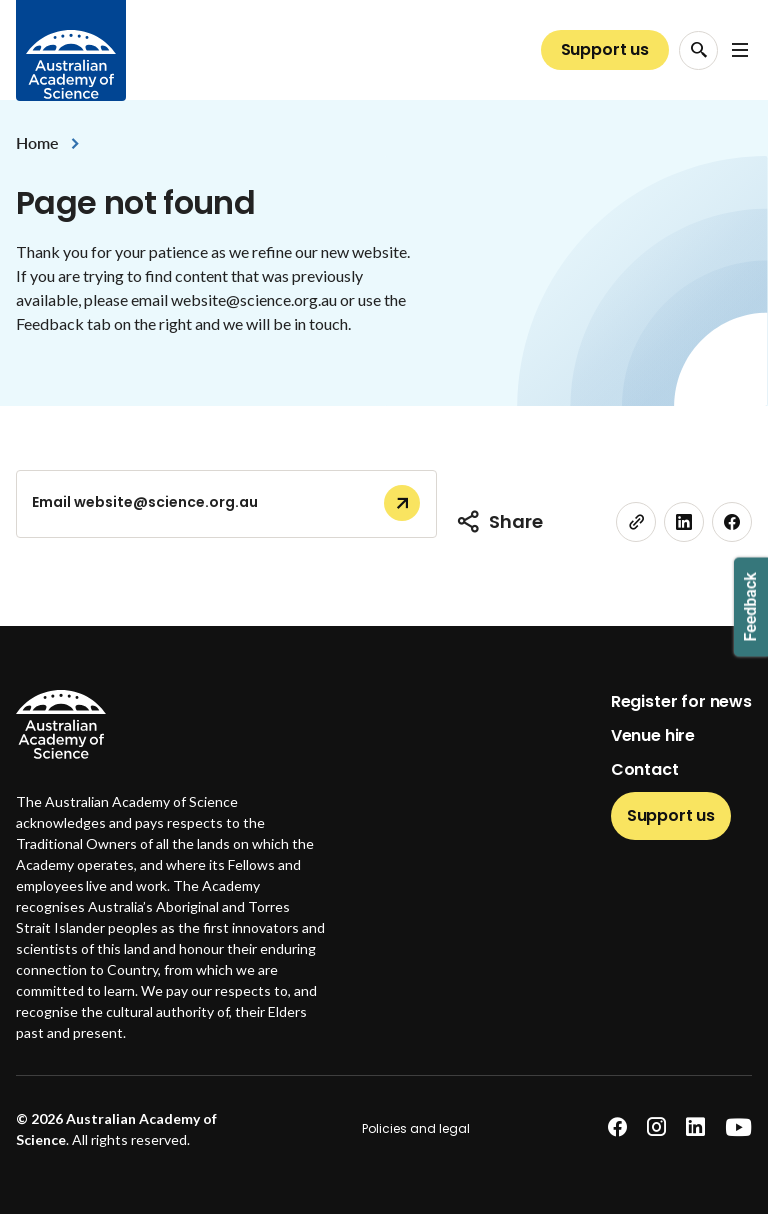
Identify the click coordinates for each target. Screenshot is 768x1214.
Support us (605, 49)
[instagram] (656, 1127)
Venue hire (653, 735)
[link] (636, 522)
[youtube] (738, 1127)
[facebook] (732, 522)
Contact (645, 769)
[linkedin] (684, 522)
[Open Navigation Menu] (740, 50)
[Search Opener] (698, 50)
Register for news (681, 701)
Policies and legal (416, 1128)
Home (37, 142)
